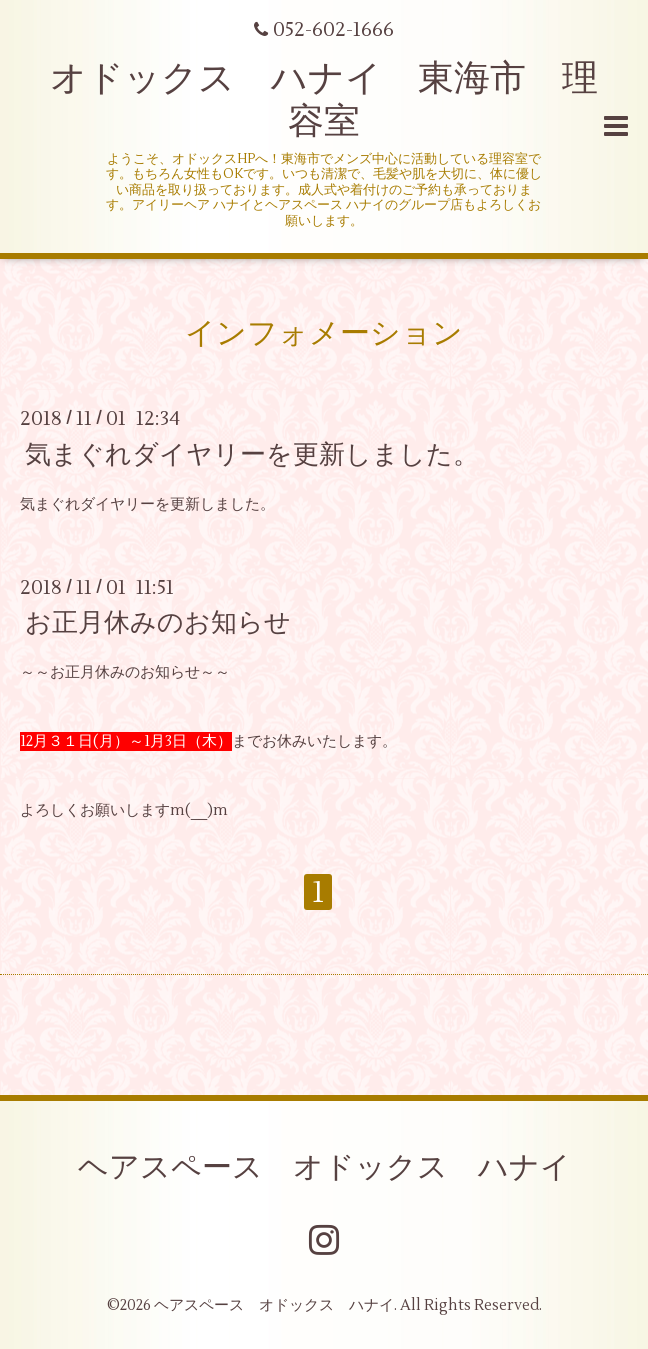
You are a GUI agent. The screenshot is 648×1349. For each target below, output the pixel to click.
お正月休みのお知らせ (158, 623)
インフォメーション (324, 333)
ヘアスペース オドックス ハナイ (324, 1167)
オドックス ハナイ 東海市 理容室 (324, 100)
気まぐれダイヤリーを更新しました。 (252, 454)
